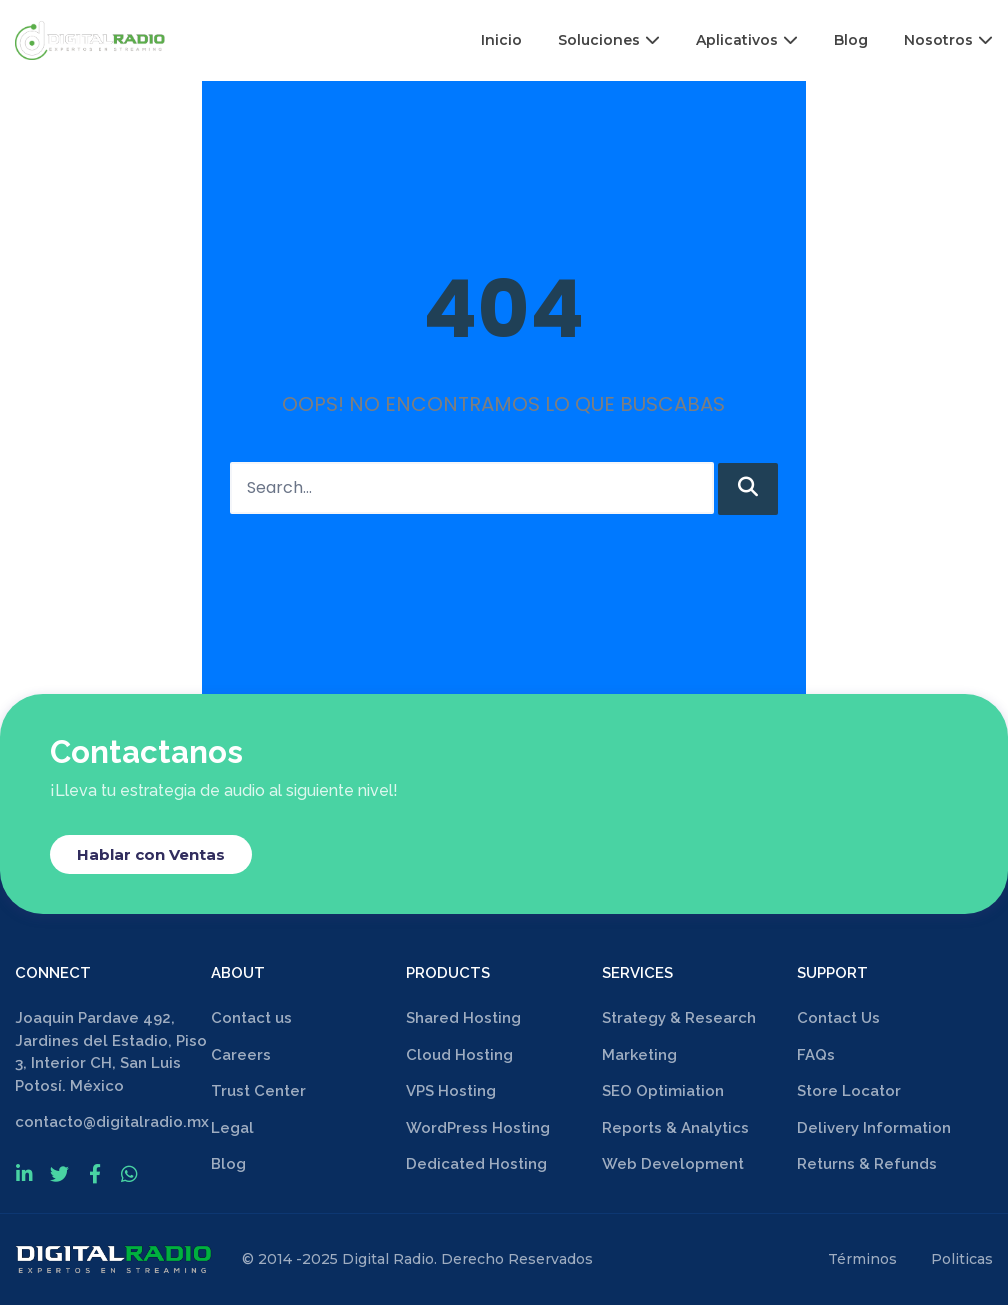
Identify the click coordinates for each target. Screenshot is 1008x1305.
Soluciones (609, 40)
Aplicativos (747, 40)
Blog (851, 40)
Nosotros (948, 40)
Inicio (501, 40)
